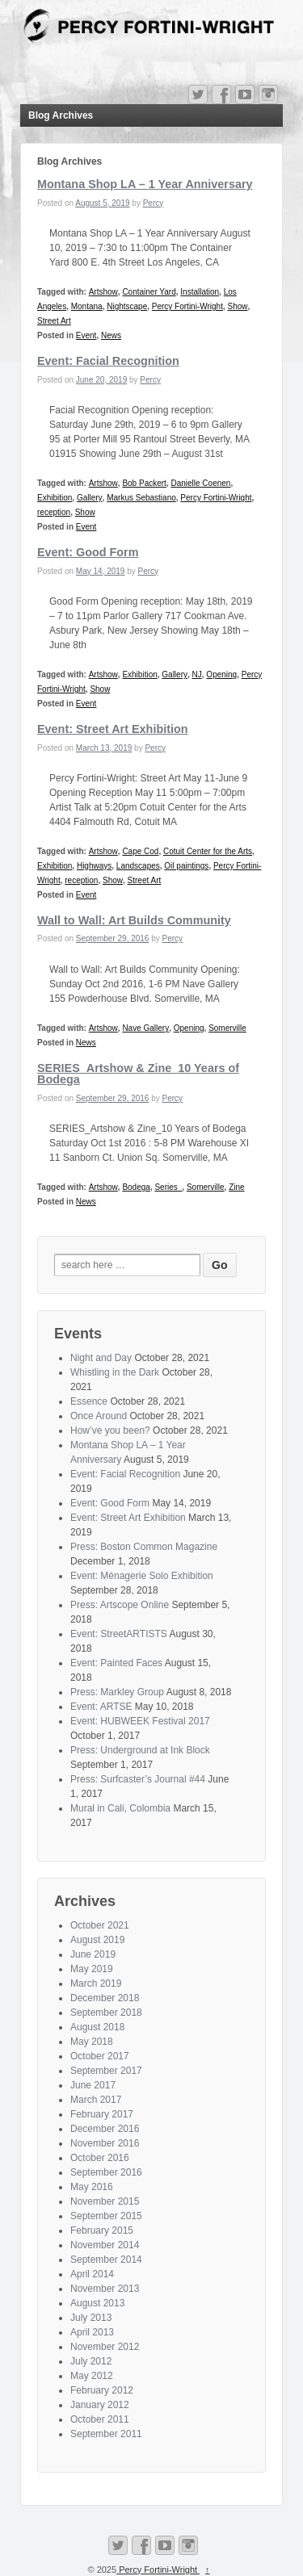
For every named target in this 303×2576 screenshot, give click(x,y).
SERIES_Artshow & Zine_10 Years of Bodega (138, 1074)
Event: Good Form (88, 552)
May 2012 (91, 2375)
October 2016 (99, 2157)
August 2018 (97, 2027)
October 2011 (99, 2419)
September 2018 (106, 2012)
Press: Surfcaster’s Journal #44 (137, 1779)
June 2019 (93, 1954)
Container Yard (148, 291)
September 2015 (106, 2216)
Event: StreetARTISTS (118, 1634)
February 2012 (101, 2390)
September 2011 (106, 2434)
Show (238, 306)
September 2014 (106, 2259)
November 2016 (104, 2143)
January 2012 (99, 2405)
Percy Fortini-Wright (187, 306)
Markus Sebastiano (141, 497)
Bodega (135, 1187)
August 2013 (97, 2303)
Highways (94, 865)
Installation (199, 291)
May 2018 (91, 2041)
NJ (197, 674)
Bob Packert (144, 483)
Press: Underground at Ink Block (140, 1750)
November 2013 (104, 2288)
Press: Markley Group (117, 1692)
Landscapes (138, 865)
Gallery (90, 497)
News (111, 335)
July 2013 (91, 2317)
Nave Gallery (145, 1028)
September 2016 (106, 2172)
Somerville (227, 1028)
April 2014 (92, 2274)
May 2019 (91, 1969)
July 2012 (91, 2361)
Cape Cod (140, 851)
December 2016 (104, 2128)
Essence (88, 1401)
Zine (236, 1187)
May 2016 (91, 2187)
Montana (87, 306)
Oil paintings (186, 865)
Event (86, 335)
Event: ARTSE (101, 1706)
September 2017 (106, 2070)
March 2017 (95, 2099)
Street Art (54, 320)
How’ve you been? (110, 1430)
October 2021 (99, 1925)
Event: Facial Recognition (108, 360)
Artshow (103, 291)
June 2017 (93, 2085)
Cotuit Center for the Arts (207, 851)
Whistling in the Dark (114, 1372)
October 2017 (99, 2056)
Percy (153, 203)
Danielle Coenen (200, 483)
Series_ (168, 1187)
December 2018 (104, 1998)
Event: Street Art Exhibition (112, 729)
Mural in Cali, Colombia (120, 1808)
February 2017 (101, 2114)
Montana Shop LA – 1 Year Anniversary (145, 184)
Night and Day (101, 1357)
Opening (221, 674)
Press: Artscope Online (119, 1605)
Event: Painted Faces (116, 1663)
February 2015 (101, 2230)
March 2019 (95, 1983)
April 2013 (92, 2332)
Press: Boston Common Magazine (143, 1546)
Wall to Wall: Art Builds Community (134, 920)
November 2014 (104, 2245)
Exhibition (54, 497)
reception (53, 512)
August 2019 (97, 1940)
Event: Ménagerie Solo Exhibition (141, 1575)
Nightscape (127, 306)
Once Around (98, 1416)
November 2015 (104, 2201)
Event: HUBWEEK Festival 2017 (140, 1721)
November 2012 (104, 2346)
